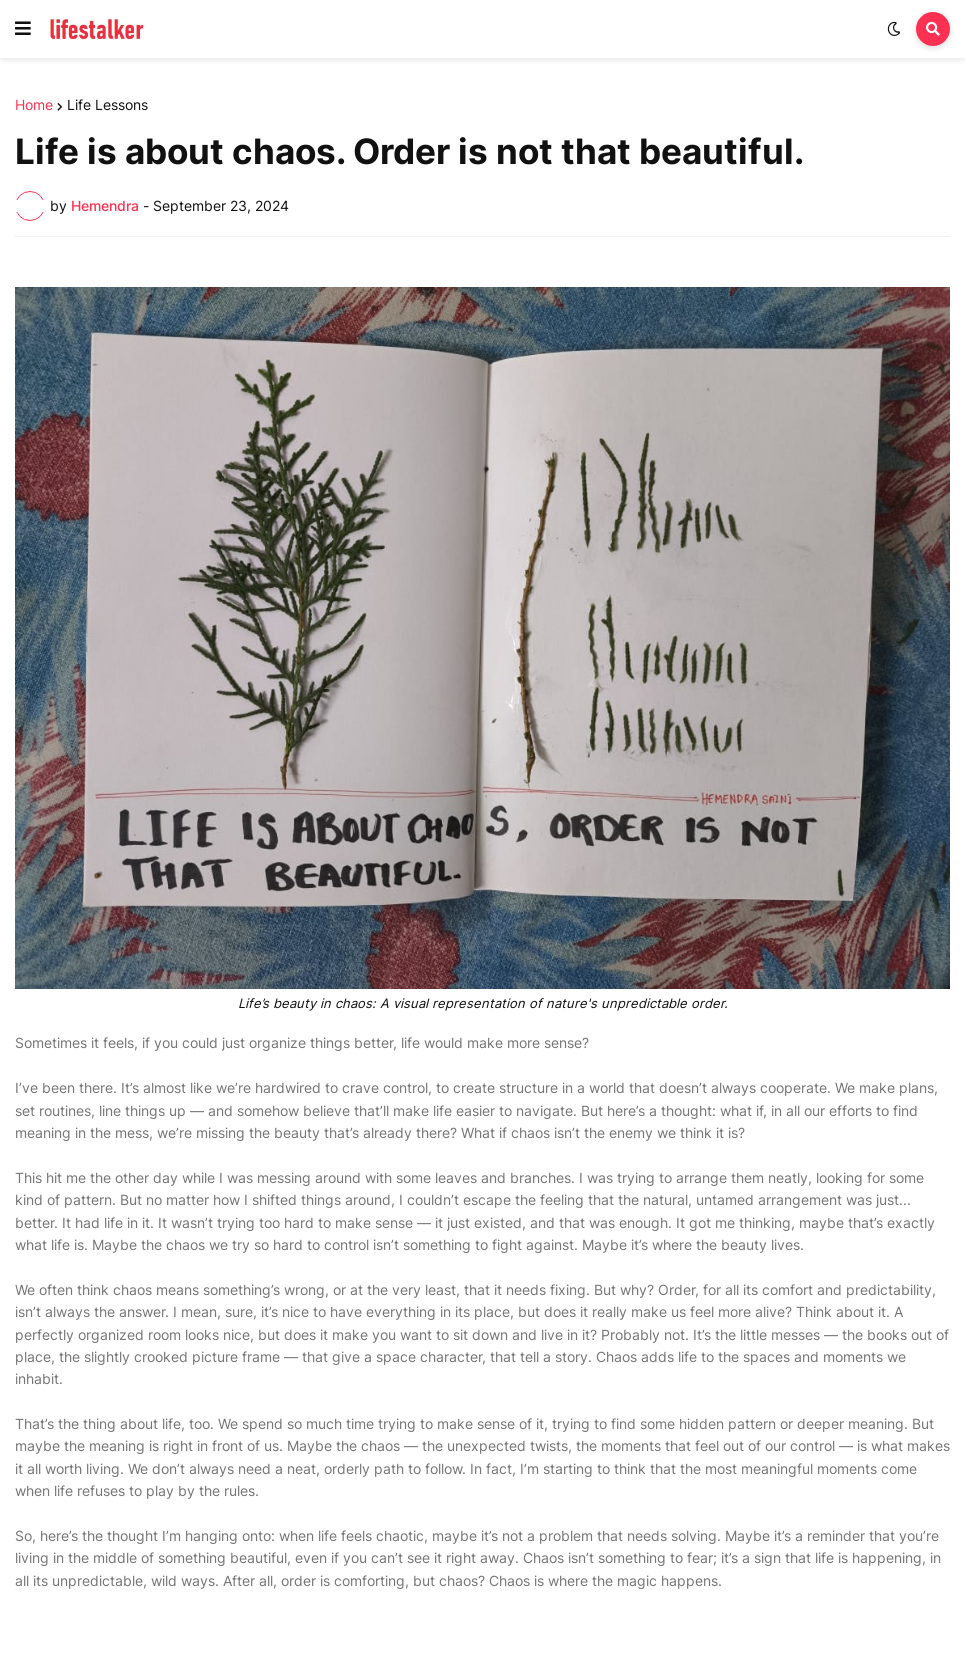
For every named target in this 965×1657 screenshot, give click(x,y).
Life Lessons (107, 105)
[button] (23, 29)
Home (34, 105)
